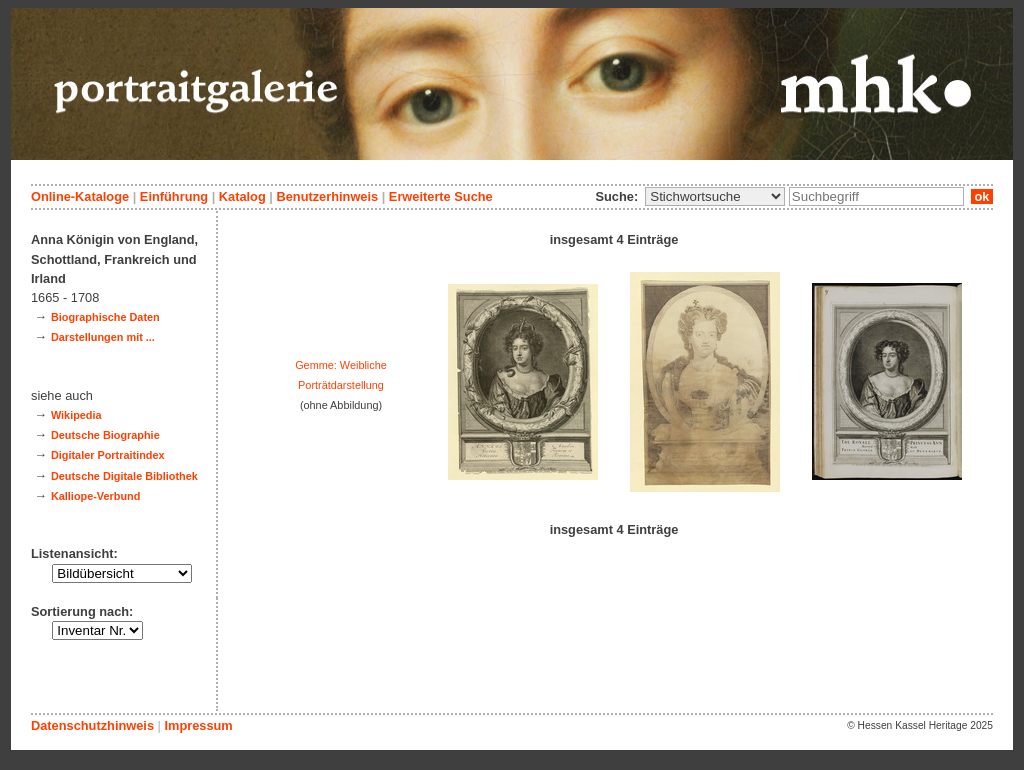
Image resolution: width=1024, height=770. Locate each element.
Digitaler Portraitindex (108, 455)
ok (982, 196)
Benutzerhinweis (327, 196)
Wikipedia (76, 415)
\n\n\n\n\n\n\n (715, 196)
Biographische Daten (105, 317)
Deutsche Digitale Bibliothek (124, 476)
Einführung (174, 196)
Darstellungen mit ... (103, 337)
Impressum (198, 725)
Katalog (242, 196)
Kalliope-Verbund (95, 496)
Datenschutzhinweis (92, 725)
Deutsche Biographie (105, 435)
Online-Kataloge (80, 196)
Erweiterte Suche (441, 196)
